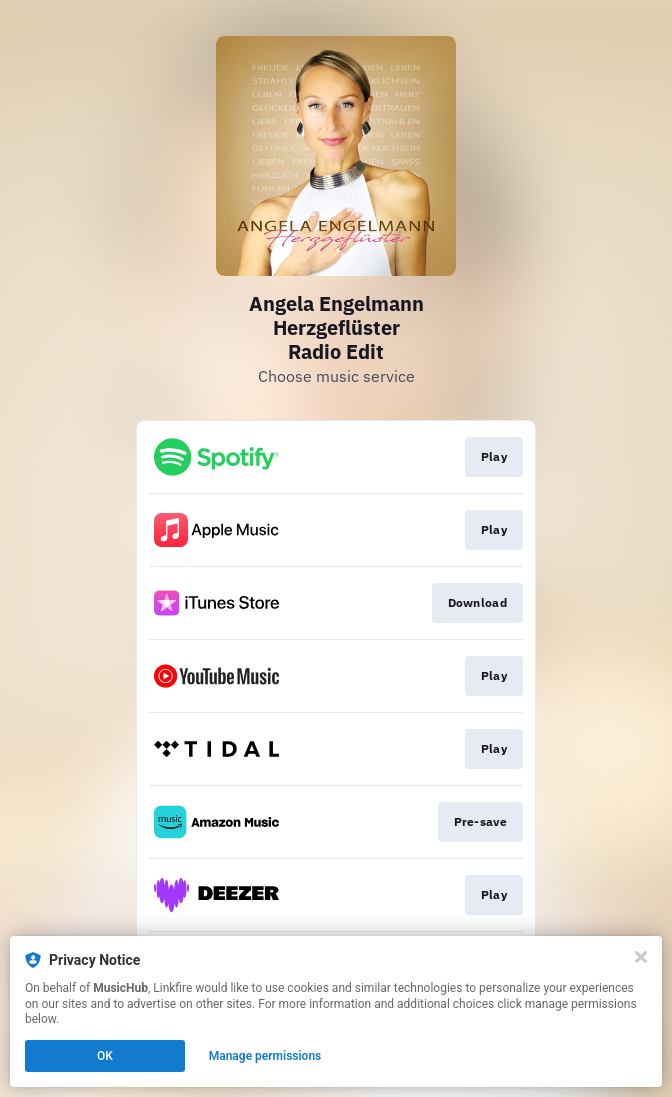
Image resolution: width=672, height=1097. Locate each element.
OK (105, 1056)
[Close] (641, 957)
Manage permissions (265, 1056)
